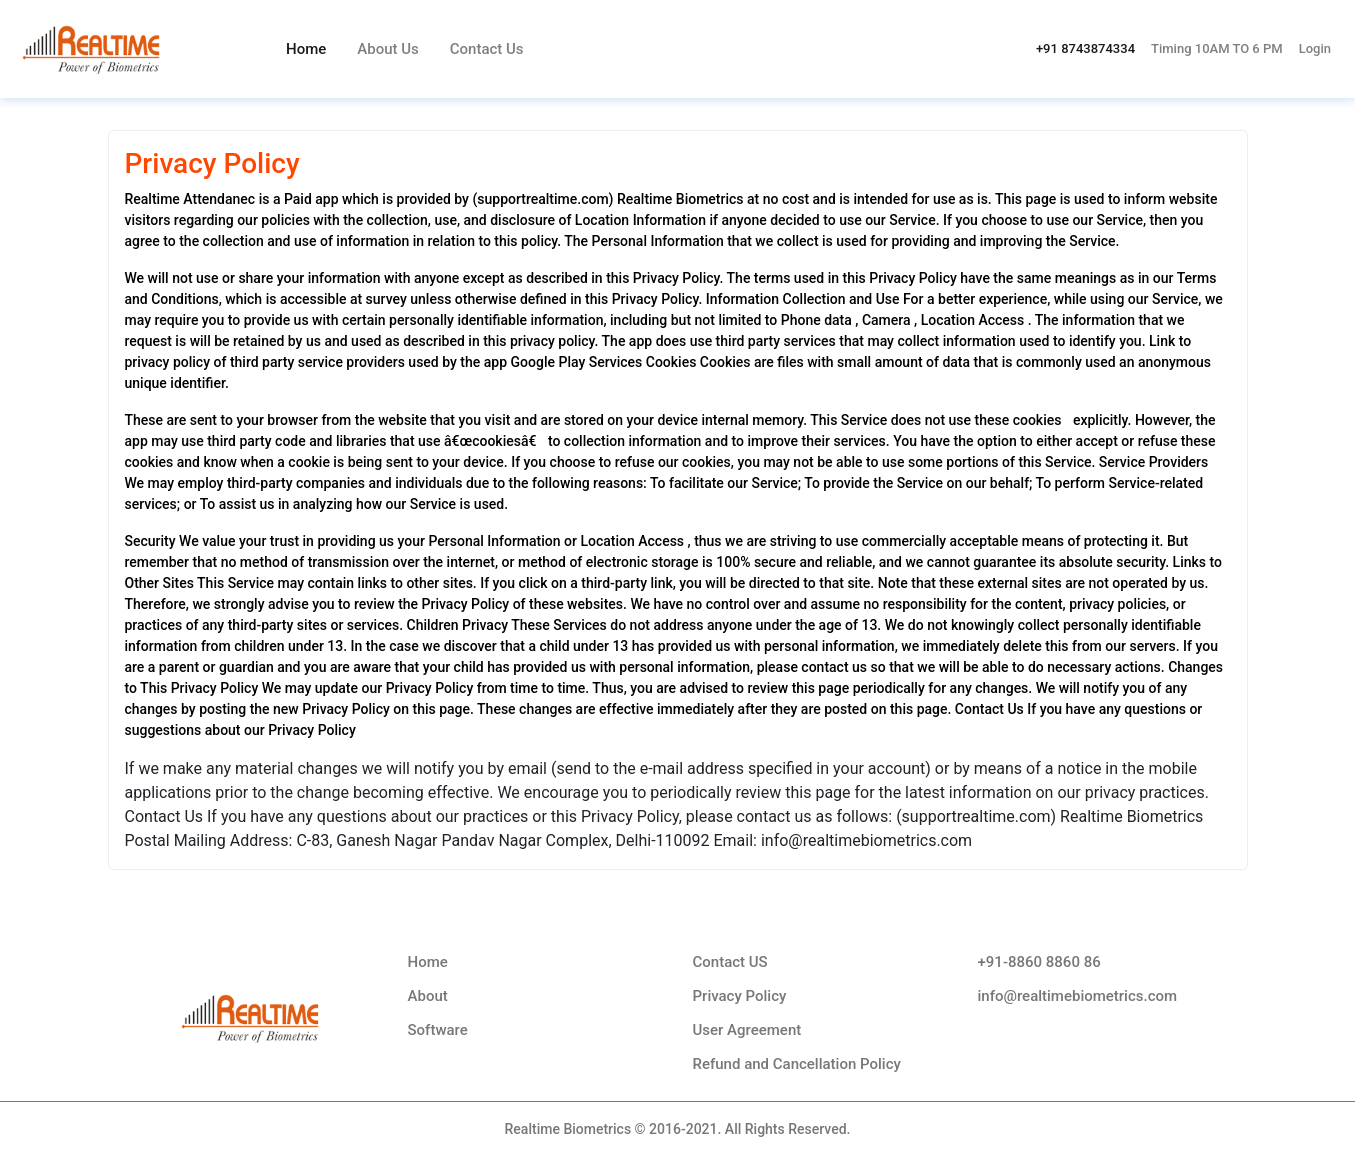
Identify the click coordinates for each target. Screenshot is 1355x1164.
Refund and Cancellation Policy (797, 1064)
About (428, 996)
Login (1315, 48)
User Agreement (747, 1030)
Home (306, 49)
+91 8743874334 (1085, 48)
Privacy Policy (740, 996)
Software (438, 1030)
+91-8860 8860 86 (1039, 962)
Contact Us (487, 49)
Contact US (730, 962)
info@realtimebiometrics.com (1078, 996)
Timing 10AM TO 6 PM (1217, 48)
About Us (388, 49)
